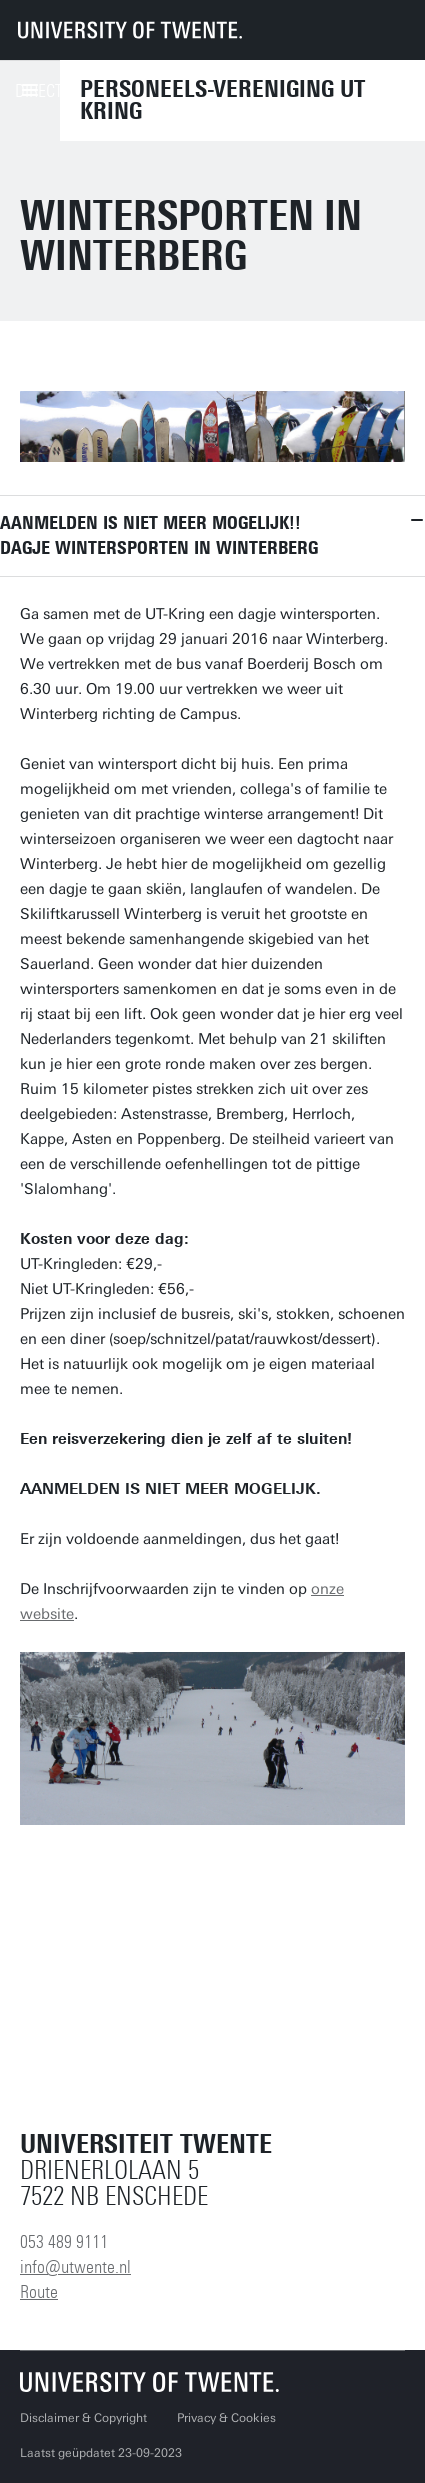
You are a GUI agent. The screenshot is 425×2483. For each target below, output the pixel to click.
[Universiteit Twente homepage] (150, 2381)
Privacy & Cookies (226, 2418)
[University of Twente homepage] (130, 30)
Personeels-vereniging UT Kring (222, 100)
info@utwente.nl (75, 2267)
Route (39, 2292)
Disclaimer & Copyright (83, 2418)
